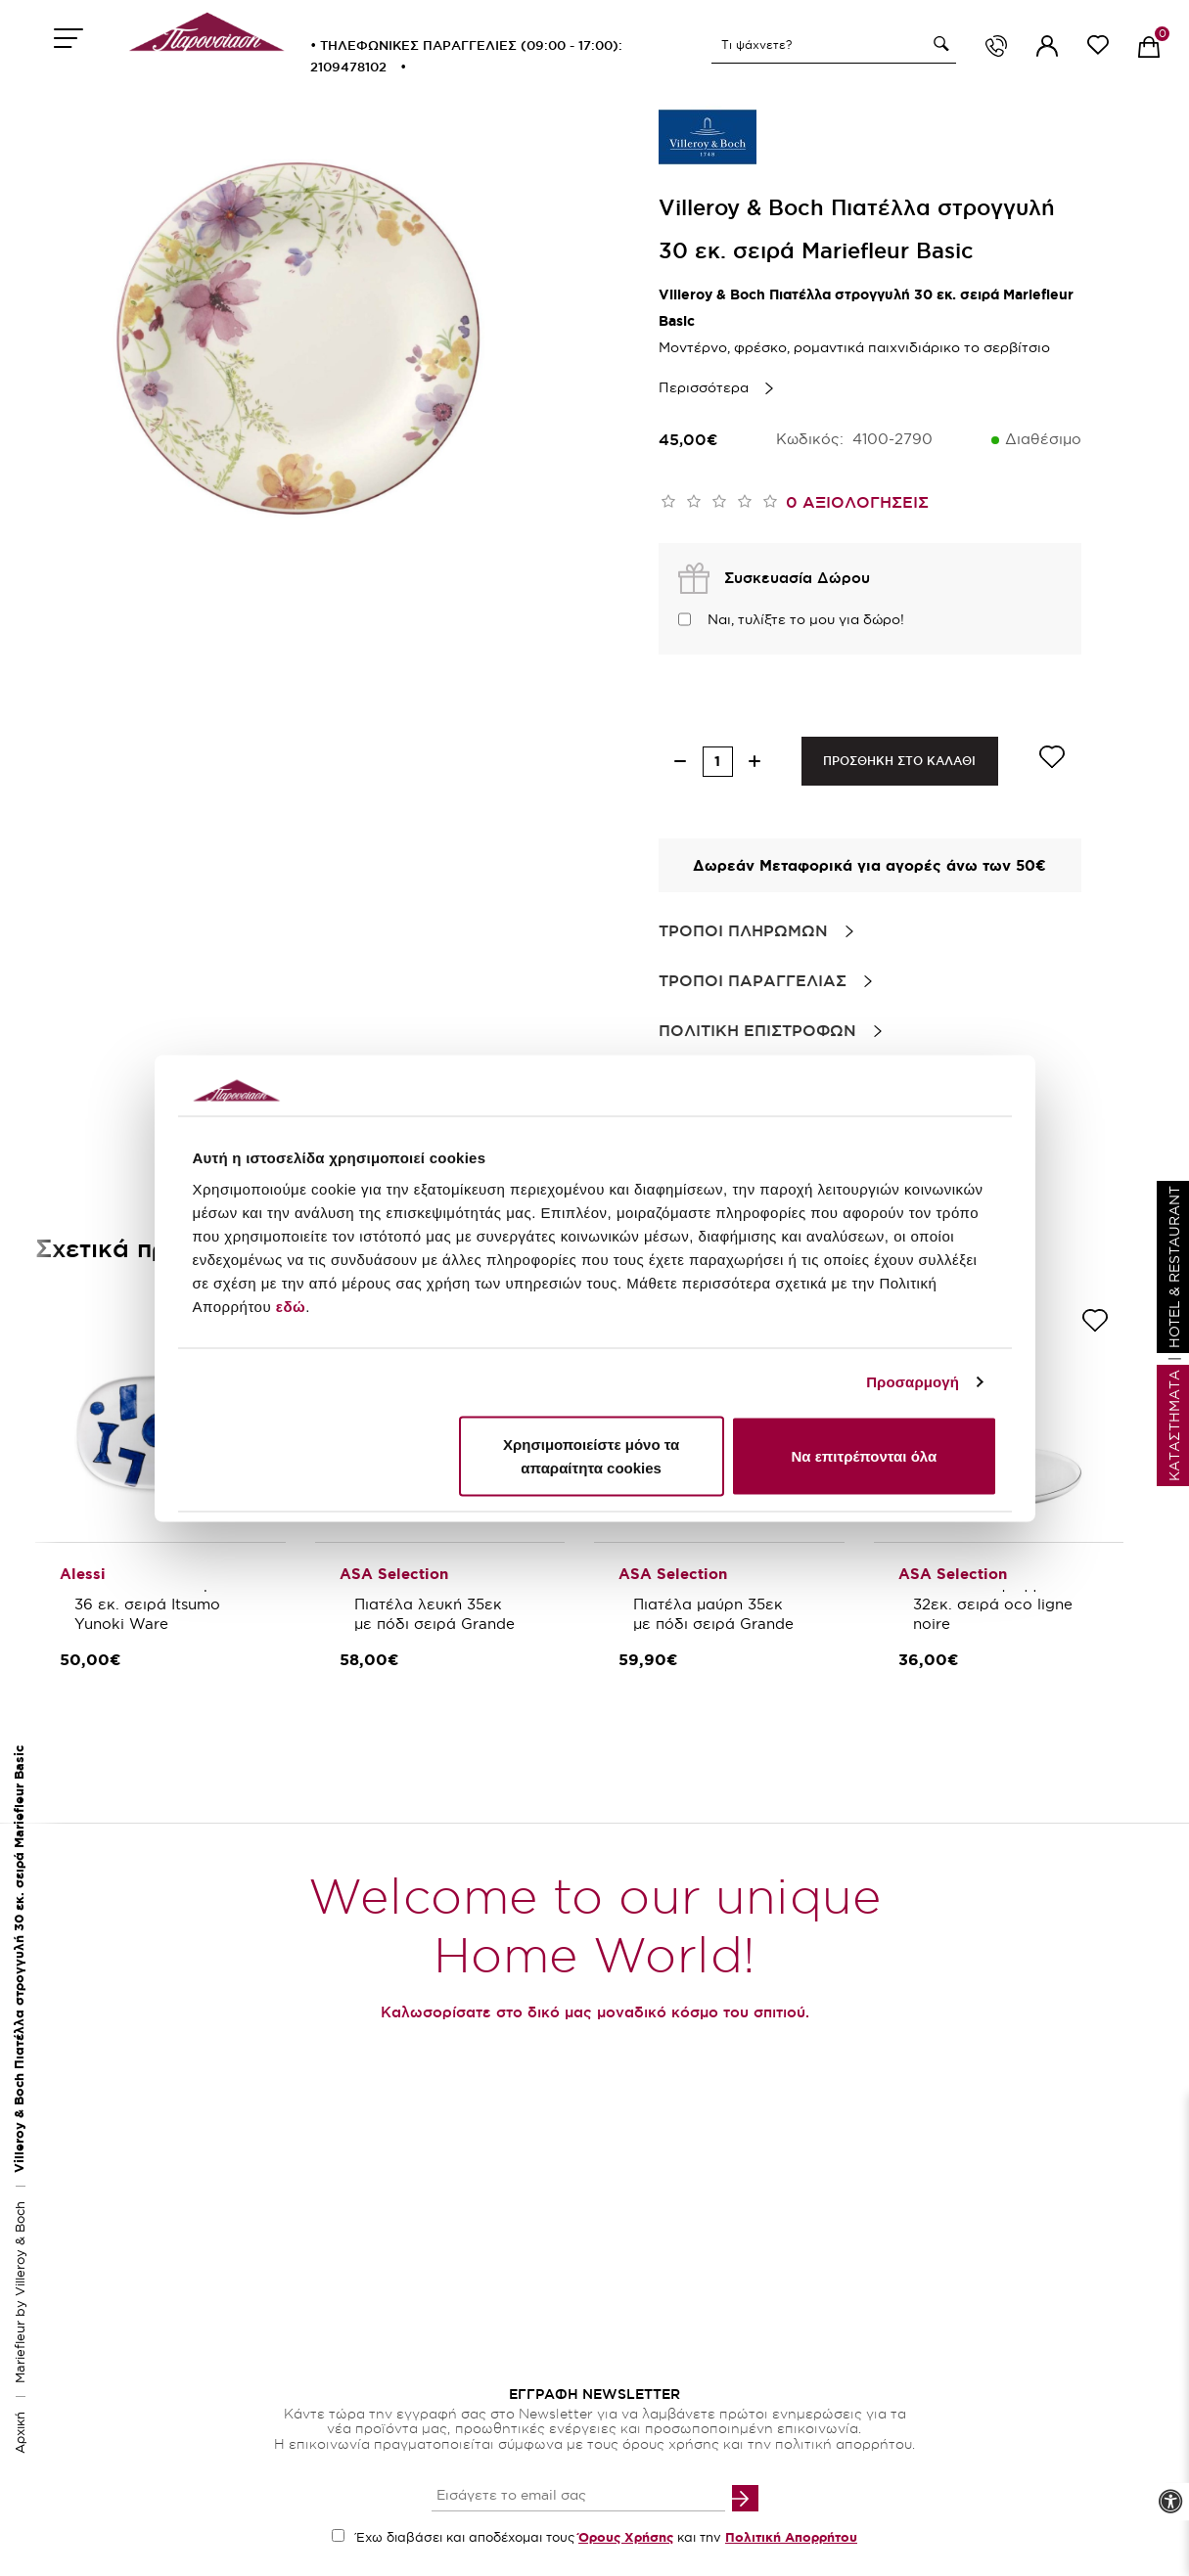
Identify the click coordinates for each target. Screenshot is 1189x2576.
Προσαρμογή (912, 1382)
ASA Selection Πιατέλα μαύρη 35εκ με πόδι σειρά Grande (713, 1604)
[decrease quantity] (681, 762)
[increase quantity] (755, 762)
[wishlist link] (1098, 48)
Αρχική (19, 2433)
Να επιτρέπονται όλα (864, 1455)
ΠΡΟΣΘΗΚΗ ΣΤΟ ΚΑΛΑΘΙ (899, 760)
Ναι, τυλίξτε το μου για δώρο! (806, 619)
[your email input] (578, 2496)
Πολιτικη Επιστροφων (757, 1030)
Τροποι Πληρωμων (743, 930)
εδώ (290, 1305)
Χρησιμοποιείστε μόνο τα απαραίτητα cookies (591, 1455)
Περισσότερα (704, 387)
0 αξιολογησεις (857, 502)
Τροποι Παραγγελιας (752, 980)
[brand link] (707, 137)
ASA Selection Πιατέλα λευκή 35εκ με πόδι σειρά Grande (434, 1604)
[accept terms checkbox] (338, 2535)
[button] (938, 44)
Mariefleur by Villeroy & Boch (19, 2292)
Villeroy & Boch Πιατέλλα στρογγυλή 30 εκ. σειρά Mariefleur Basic (19, 1959)
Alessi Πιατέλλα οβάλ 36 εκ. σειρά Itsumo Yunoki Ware (155, 1604)
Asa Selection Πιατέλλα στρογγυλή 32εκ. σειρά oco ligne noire (995, 1594)
